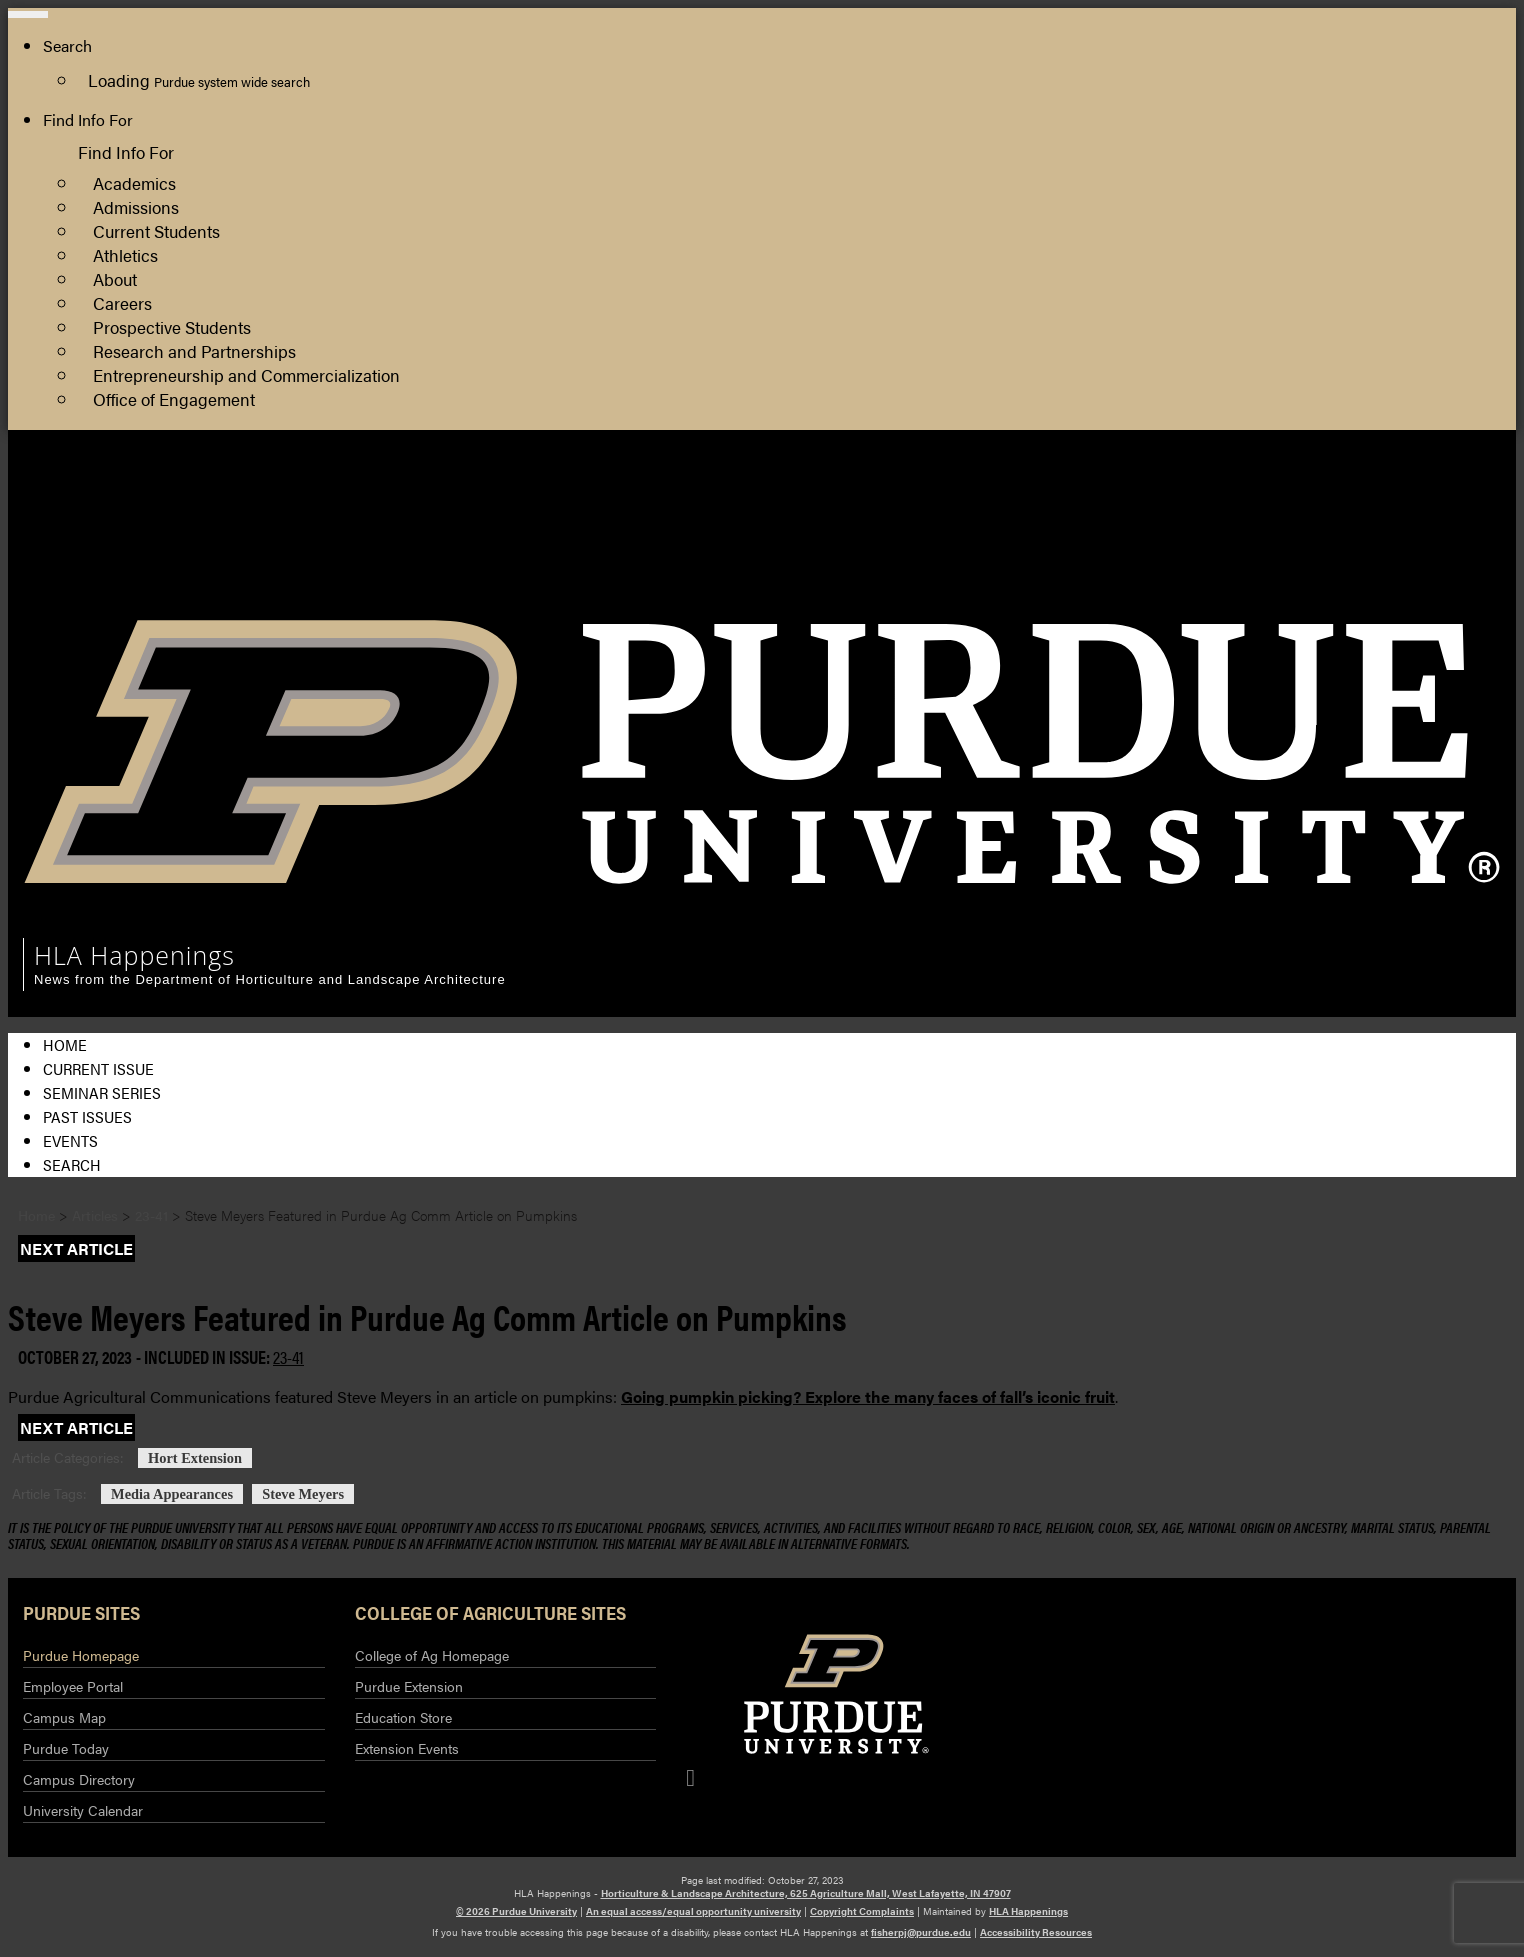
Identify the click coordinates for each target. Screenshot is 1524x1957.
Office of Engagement (174, 398)
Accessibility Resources (1036, 1932)
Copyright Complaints (862, 1911)
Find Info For (88, 119)
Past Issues (87, 1116)
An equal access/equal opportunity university (693, 1911)
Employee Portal (73, 1686)
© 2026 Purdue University (516, 1911)
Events (70, 1140)
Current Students (156, 230)
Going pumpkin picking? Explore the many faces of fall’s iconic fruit (868, 1396)
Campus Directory (79, 1779)
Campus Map (64, 1717)
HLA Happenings (1028, 1911)
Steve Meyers (303, 1494)
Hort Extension (195, 1458)
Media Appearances (172, 1494)
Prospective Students (172, 326)
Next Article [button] (76, 1248)
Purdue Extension (1404, 541)
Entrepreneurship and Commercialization (246, 374)
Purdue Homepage (81, 1655)
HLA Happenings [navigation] (134, 955)
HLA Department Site (1418, 493)
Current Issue (98, 1068)
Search (72, 1164)
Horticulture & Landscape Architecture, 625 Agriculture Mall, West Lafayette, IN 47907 (806, 1893)
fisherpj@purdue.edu (921, 1932)
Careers (122, 302)
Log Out (1370, 589)
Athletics (125, 254)
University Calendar (83, 1810)
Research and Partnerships (194, 350)
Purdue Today (66, 1748)
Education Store (403, 1717)
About (115, 278)
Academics (134, 182)
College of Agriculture (1419, 517)
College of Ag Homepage (432, 1655)
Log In (1364, 565)
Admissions (136, 206)
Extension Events (407, 1748)
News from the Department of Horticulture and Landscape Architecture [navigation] (270, 979)
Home (65, 1044)
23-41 (288, 1356)
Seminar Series (102, 1092)
